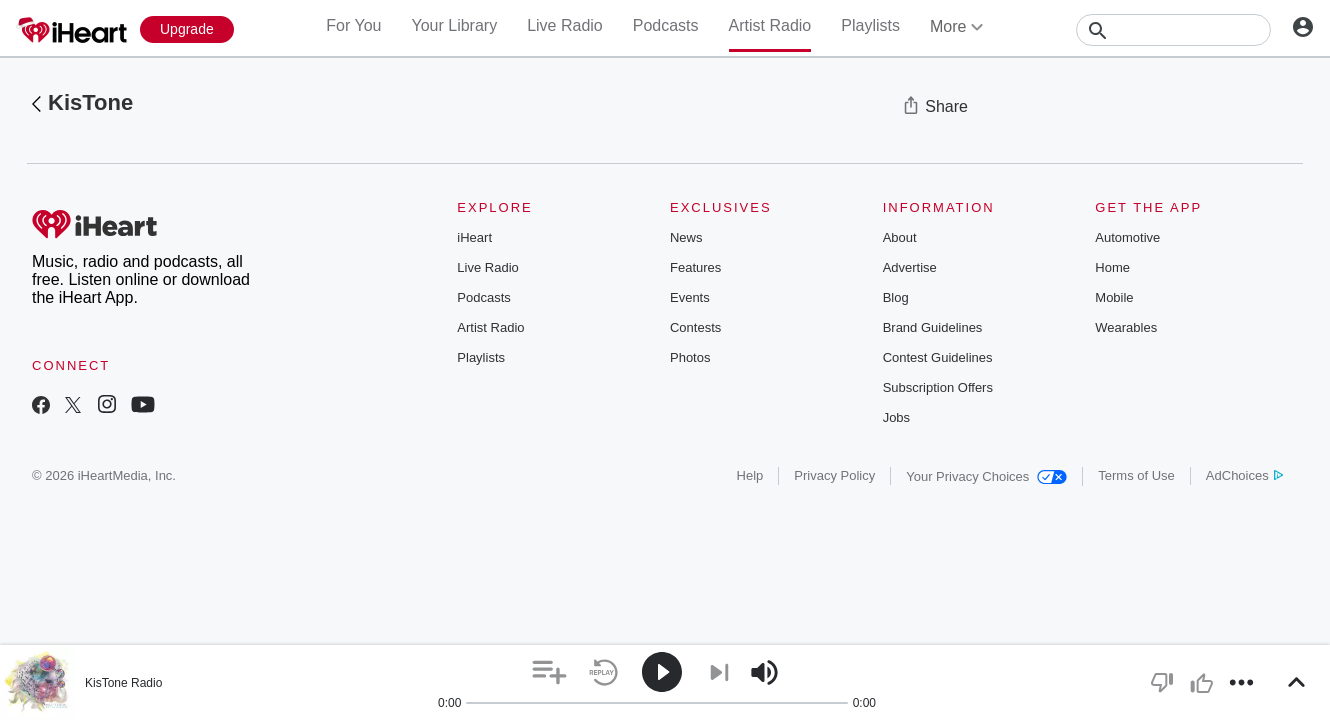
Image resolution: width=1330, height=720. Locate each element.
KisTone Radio (123, 683)
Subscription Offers (938, 387)
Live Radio (565, 25)
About (900, 237)
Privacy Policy (834, 475)
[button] (549, 672)
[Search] (1173, 30)
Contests (695, 327)
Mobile (1114, 297)
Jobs (896, 417)
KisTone (90, 102)
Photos (690, 357)
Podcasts (666, 25)
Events (690, 297)
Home (1112, 267)
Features (695, 267)
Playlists (870, 25)
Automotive (1127, 237)
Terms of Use (1136, 475)
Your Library (454, 25)
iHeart (474, 237)
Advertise (910, 267)
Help (750, 475)
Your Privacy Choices (986, 476)
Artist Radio (770, 25)
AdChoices (1244, 475)
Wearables (1126, 327)
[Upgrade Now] (187, 29)
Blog (896, 297)
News (686, 237)
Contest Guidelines (938, 357)
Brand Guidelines (933, 327)
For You (353, 25)
